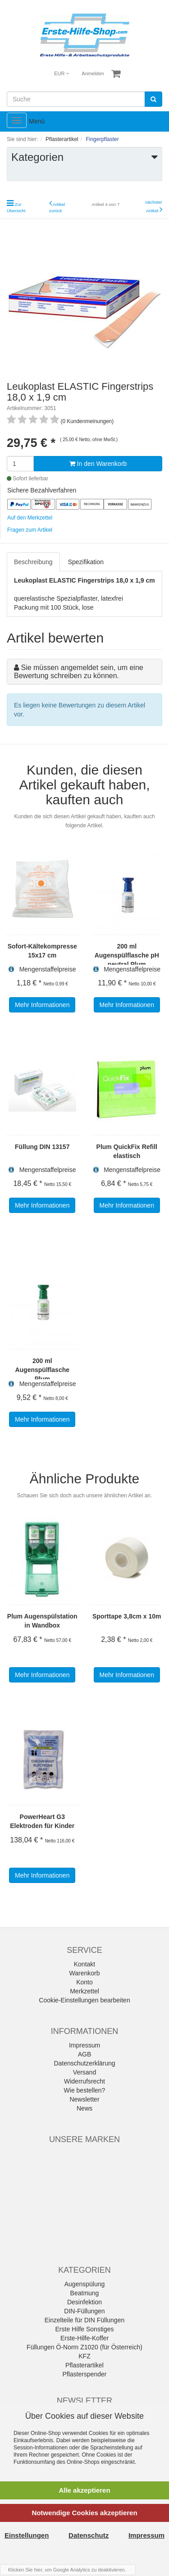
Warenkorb (84, 1973)
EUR (61, 73)
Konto (84, 1982)
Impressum (84, 2045)
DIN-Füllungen (84, 2311)
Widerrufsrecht (84, 2081)
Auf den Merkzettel (29, 518)
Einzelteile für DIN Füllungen (84, 2320)
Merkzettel (84, 1991)
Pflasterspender (84, 2374)
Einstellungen (27, 2535)
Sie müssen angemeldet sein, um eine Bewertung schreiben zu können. (78, 671)
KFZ (84, 2356)
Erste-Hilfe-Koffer (84, 2338)
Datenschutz (89, 2535)
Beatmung (84, 2293)
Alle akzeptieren (84, 2490)
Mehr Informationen (42, 1004)
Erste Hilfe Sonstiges (84, 2329)
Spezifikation (86, 561)
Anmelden (93, 73)
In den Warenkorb (98, 463)
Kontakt (84, 1964)
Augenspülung (84, 2284)
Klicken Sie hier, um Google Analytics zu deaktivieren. (67, 2569)
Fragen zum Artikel (29, 530)
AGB (84, 2054)
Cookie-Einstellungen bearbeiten (84, 2000)
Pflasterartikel (84, 2365)
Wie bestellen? (84, 2090)
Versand (84, 2072)
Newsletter (84, 2099)
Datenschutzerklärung (84, 2063)
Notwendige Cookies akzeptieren (84, 2513)
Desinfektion (84, 2302)
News (84, 2108)
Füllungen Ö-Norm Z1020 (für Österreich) (84, 2347)
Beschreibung (33, 561)
